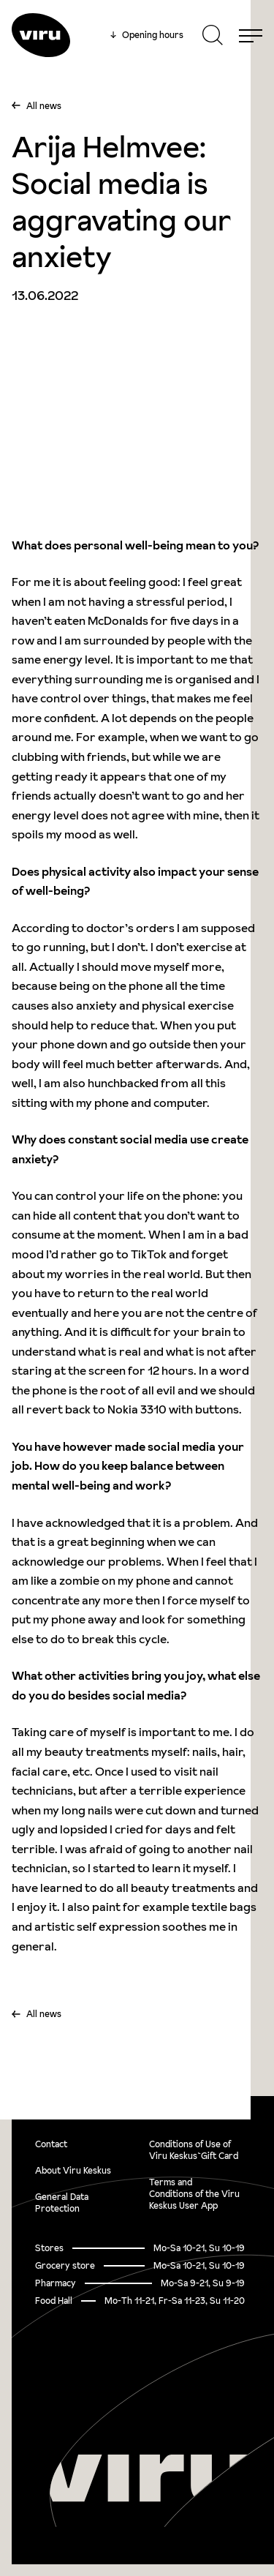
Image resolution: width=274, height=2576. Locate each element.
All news (43, 105)
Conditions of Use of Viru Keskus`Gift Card (193, 2150)
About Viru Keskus (73, 2170)
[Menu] (250, 35)
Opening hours (146, 35)
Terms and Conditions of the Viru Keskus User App (194, 2194)
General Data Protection (61, 2202)
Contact (51, 2144)
